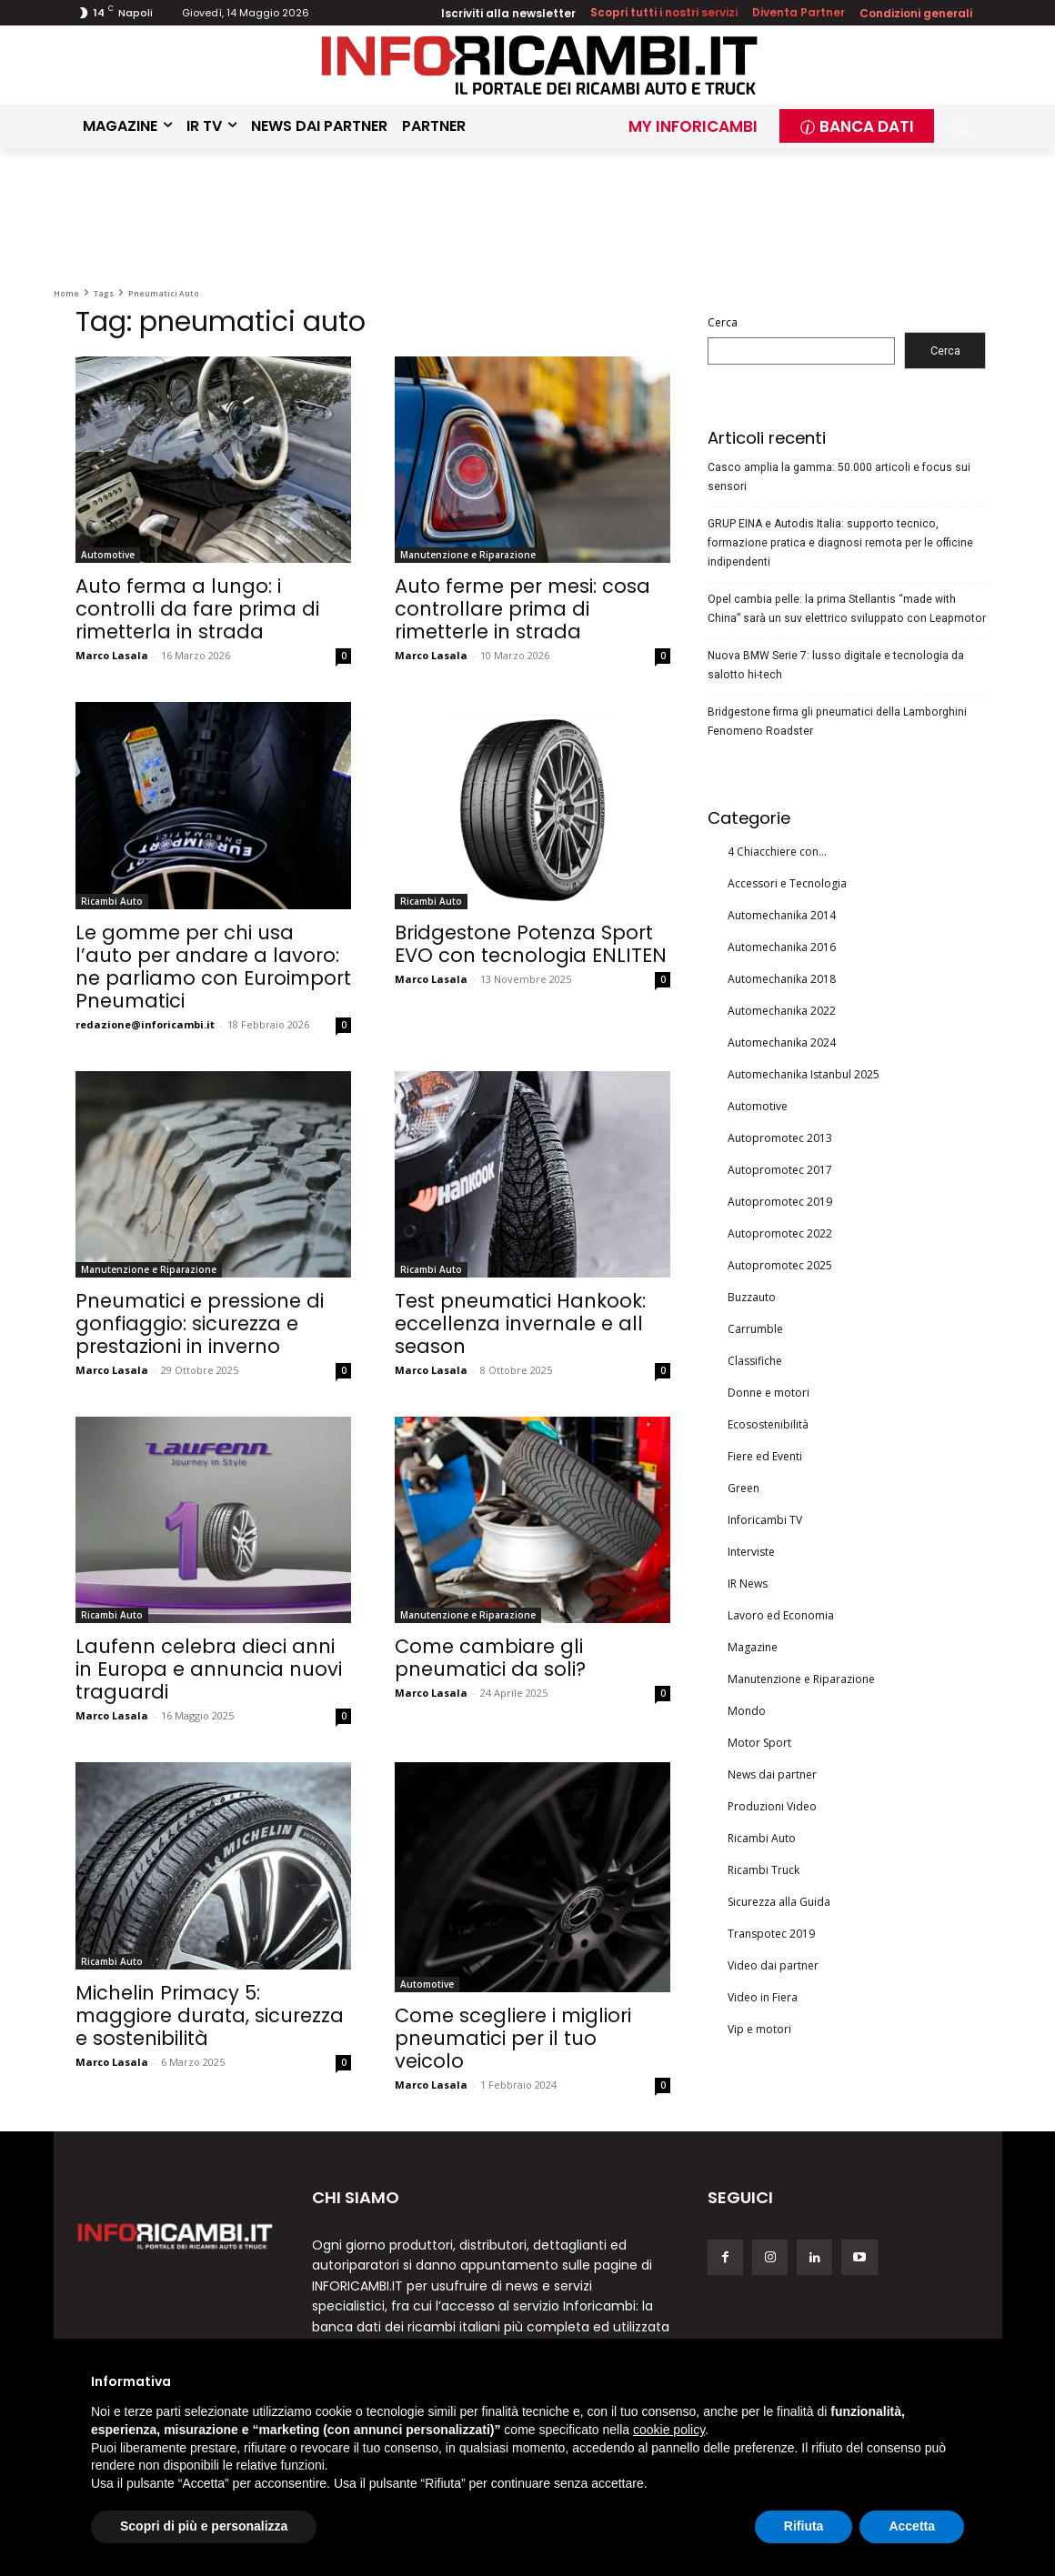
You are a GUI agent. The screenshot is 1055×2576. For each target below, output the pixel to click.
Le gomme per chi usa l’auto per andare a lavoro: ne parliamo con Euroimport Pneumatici (213, 966)
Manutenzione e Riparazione (468, 554)
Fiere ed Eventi (765, 1456)
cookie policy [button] (669, 2429)
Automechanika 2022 (782, 1010)
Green (743, 1488)
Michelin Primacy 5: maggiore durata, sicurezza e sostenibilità (209, 2015)
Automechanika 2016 (782, 947)
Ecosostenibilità (768, 1424)
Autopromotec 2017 (780, 1170)
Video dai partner (773, 1965)
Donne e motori (768, 1392)
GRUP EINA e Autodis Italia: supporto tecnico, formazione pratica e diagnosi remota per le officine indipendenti (840, 542)
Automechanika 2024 (782, 1042)
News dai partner (772, 1774)
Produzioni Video (772, 1806)
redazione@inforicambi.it (145, 1024)
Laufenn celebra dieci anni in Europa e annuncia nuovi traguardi (208, 1669)
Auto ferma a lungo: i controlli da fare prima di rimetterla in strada (197, 609)
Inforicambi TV (765, 1520)
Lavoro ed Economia (781, 1615)
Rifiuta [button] (804, 2526)
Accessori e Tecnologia (787, 883)
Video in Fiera (763, 1997)
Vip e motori (759, 2029)
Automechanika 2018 (782, 979)
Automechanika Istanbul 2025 (803, 1074)
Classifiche (755, 1360)
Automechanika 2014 (782, 915)
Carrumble (755, 1329)
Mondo (747, 1711)
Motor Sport (759, 1742)
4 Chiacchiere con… (777, 851)
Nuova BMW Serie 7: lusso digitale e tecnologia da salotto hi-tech (836, 665)
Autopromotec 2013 (780, 1138)
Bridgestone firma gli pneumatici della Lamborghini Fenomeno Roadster (837, 721)
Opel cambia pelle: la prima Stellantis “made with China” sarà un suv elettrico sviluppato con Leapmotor (847, 609)
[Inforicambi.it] (539, 65)
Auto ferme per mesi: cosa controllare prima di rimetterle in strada (522, 609)
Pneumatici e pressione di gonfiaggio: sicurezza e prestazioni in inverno (199, 1323)
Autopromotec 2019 (780, 1201)
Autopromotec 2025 (780, 1265)
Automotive (108, 554)
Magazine (753, 1647)
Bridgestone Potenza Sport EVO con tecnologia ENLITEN (531, 943)
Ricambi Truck (763, 1870)
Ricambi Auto (112, 901)
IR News (748, 1583)
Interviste (751, 1551)
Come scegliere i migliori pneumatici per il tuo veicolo (513, 2038)
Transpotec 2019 (771, 1933)
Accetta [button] (912, 2526)
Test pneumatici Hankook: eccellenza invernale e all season (520, 1323)
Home (66, 293)
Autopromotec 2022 (780, 1233)
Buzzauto (752, 1297)
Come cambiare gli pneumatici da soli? (490, 1657)
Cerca (723, 322)
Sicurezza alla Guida (779, 1901)
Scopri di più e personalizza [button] (203, 2526)
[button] (963, 127)
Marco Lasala (111, 655)
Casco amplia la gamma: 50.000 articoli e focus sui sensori (839, 477)
